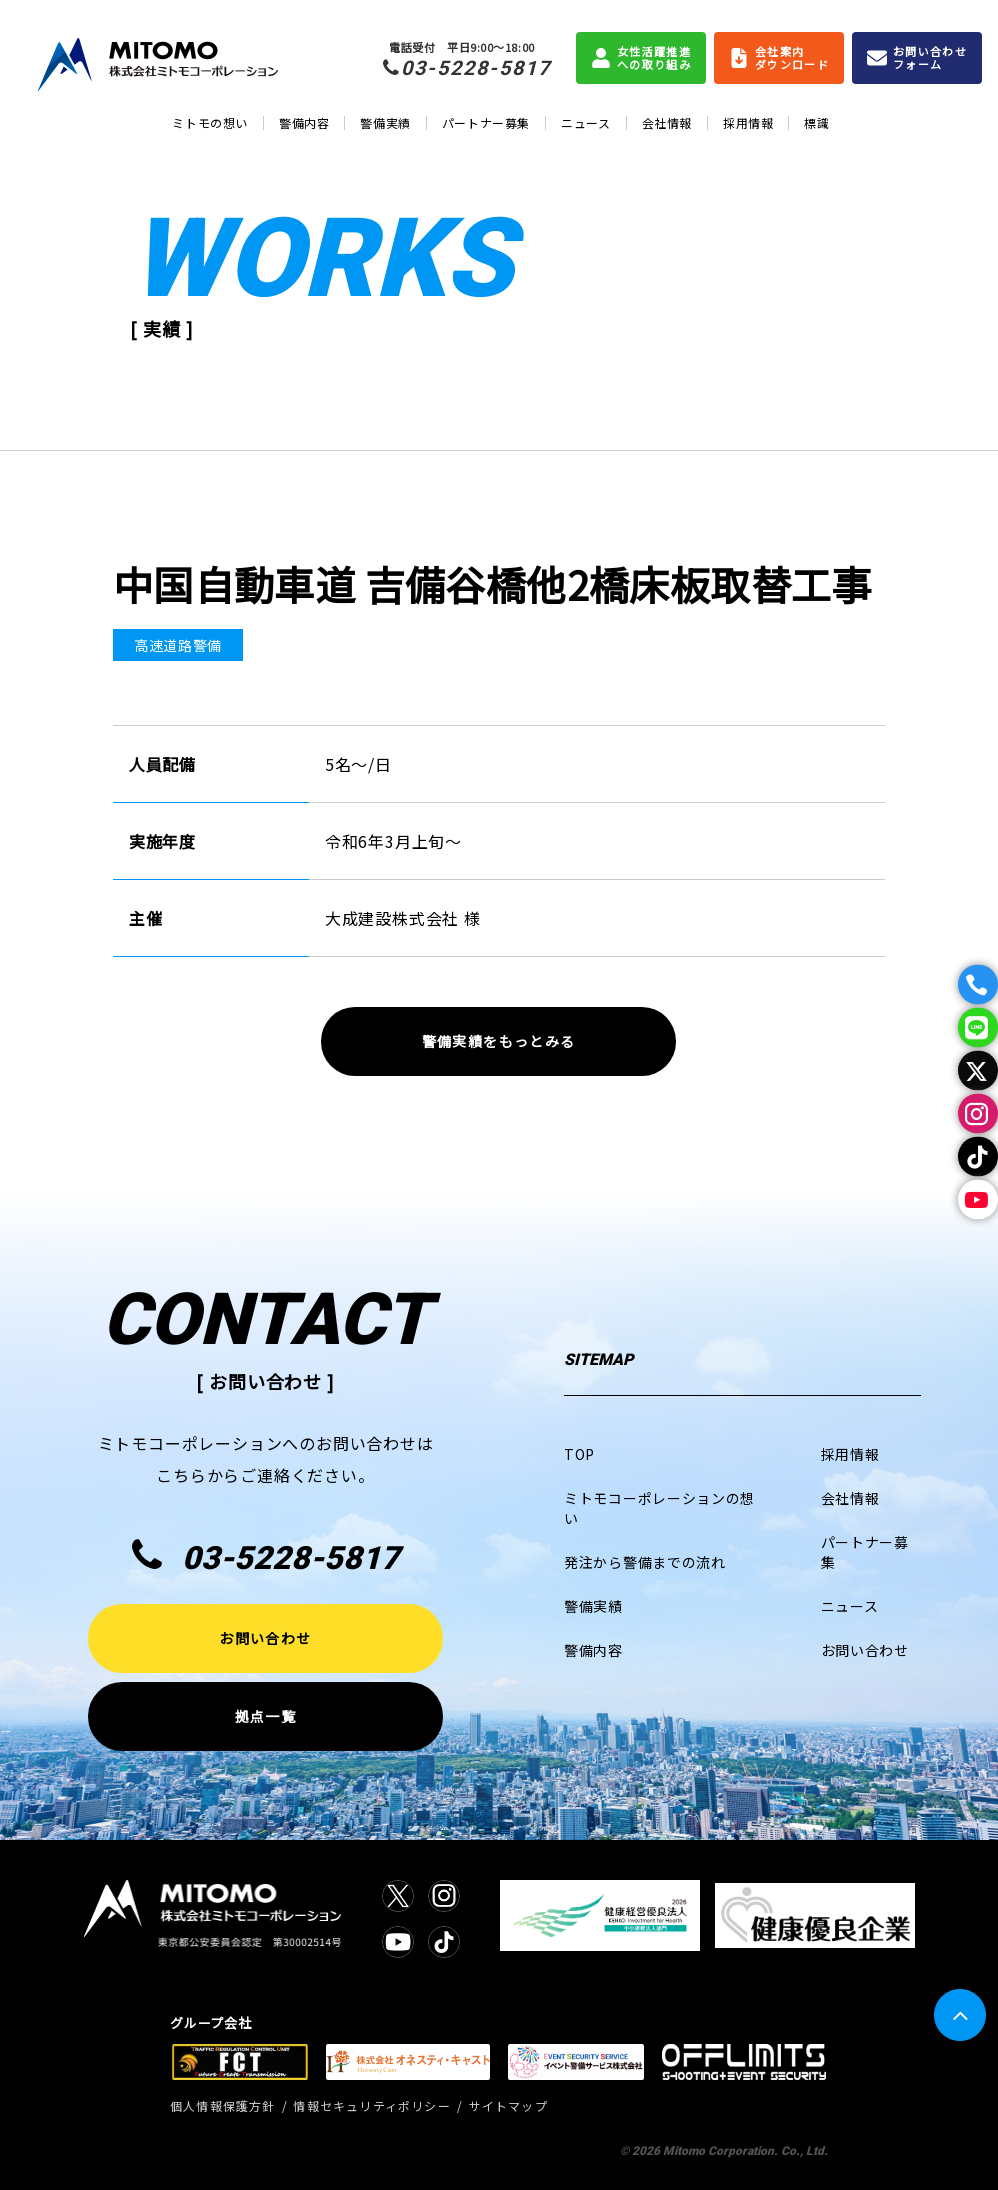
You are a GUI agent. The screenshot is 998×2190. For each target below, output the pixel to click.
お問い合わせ (265, 1638)
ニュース (585, 122)
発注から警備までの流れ (645, 1562)
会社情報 (667, 122)
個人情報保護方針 (223, 2105)
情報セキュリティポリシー (371, 2105)
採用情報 (748, 122)
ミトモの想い (210, 122)
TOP (579, 1454)
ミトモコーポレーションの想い (659, 1508)
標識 (816, 122)
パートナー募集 (486, 122)
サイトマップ (508, 2105)
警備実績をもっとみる (499, 1041)
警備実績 (385, 122)
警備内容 (304, 122)
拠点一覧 (266, 1716)
